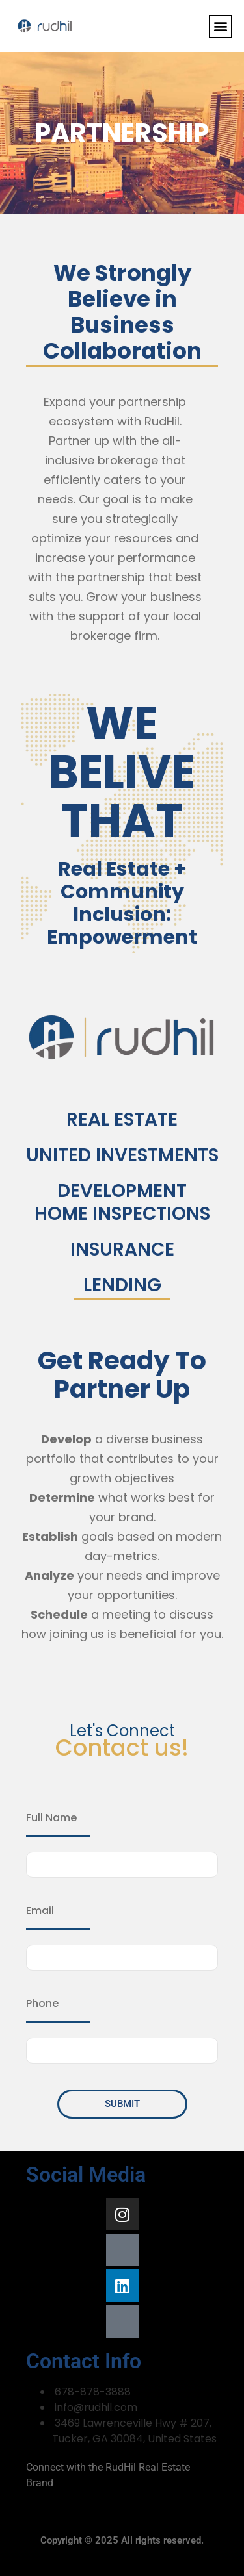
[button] (220, 26)
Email (40, 1911)
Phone (42, 2004)
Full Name (51, 1818)
